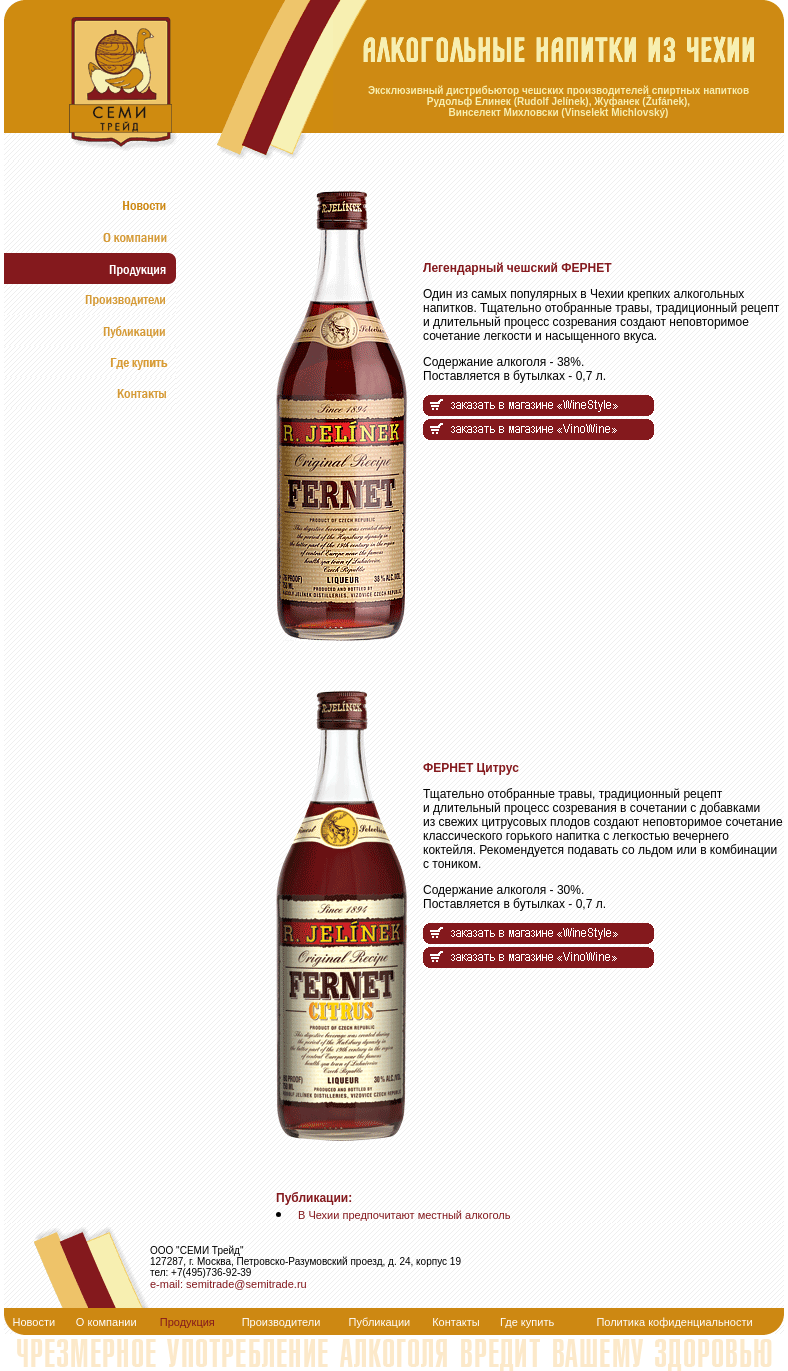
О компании (106, 1322)
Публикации (380, 1322)
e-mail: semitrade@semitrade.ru (228, 1284)
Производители (281, 1322)
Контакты (456, 1322)
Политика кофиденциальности (674, 1322)
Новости (34, 1322)
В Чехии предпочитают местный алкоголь (404, 1215)
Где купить (527, 1322)
